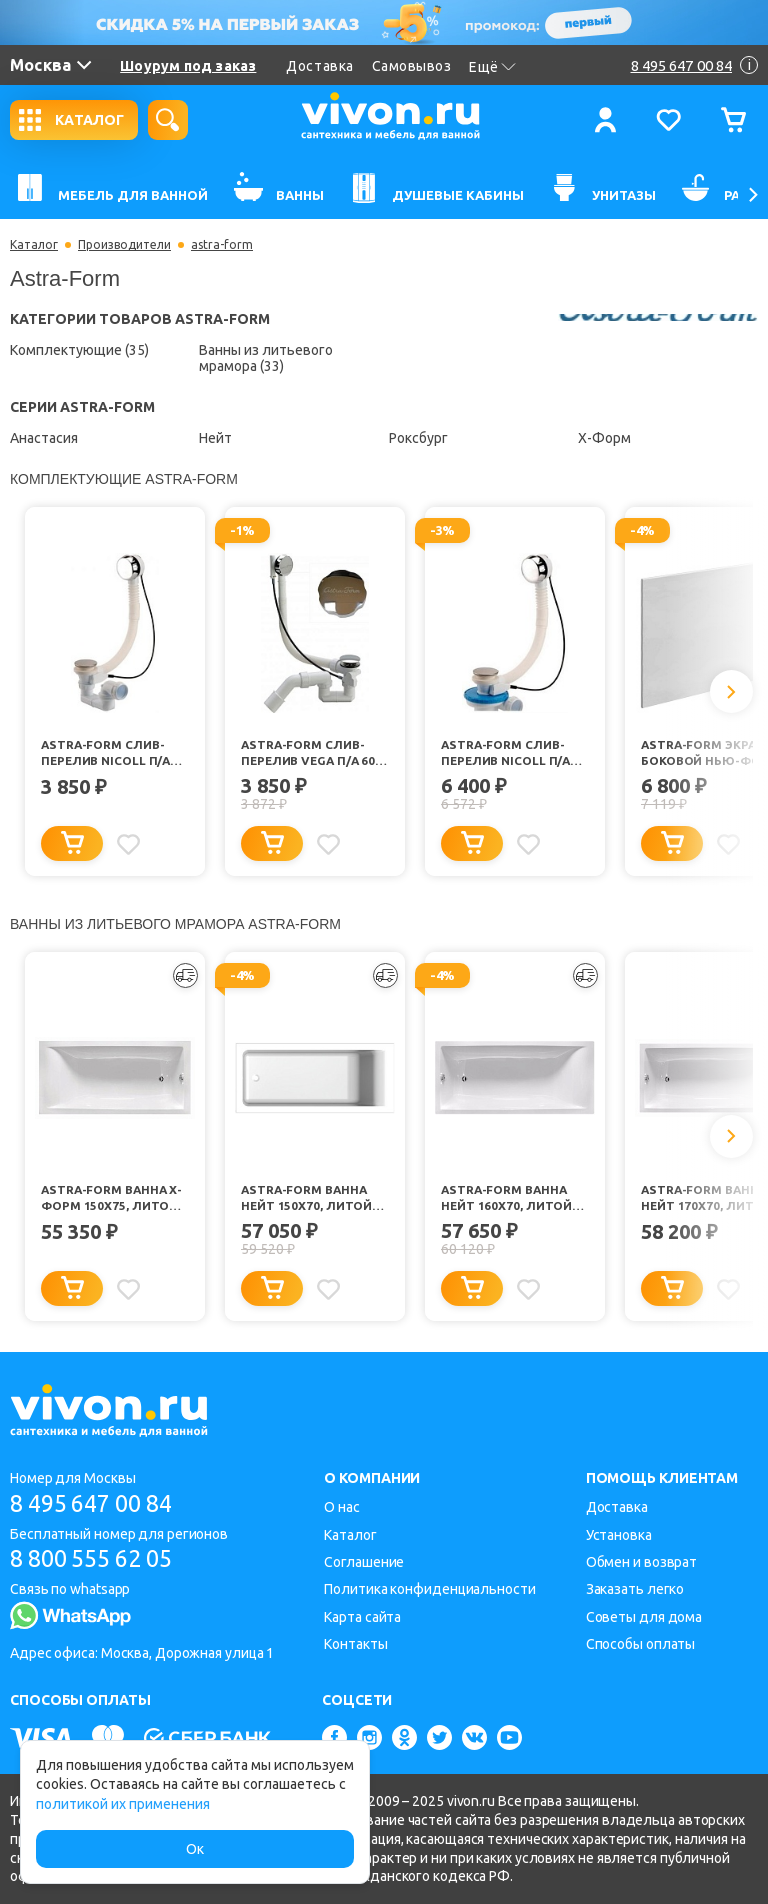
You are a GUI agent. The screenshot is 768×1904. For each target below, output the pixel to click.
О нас (342, 1507)
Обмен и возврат (642, 1562)
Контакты (355, 1644)
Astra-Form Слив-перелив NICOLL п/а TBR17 (507, 753)
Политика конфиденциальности (429, 1590)
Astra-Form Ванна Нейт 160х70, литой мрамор (507, 1199)
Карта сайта (362, 1617)
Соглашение (364, 1562)
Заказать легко (635, 1590)
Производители (124, 245)
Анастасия (44, 438)
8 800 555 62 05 (98, 1559)
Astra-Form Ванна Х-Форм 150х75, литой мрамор (113, 1199)
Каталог (34, 245)
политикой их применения (123, 1804)
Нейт (215, 438)
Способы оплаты (641, 1644)
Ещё (492, 67)
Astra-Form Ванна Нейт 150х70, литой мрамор (307, 1199)
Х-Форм (604, 438)
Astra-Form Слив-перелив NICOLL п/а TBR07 (107, 753)
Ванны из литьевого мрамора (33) (266, 358)
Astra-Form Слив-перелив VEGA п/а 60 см (310, 753)
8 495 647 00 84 (98, 1503)
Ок (195, 1849)
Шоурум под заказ (188, 66)
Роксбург (418, 438)
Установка (619, 1535)
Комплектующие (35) (79, 350)
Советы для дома (644, 1617)
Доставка (319, 66)
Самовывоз (412, 66)
